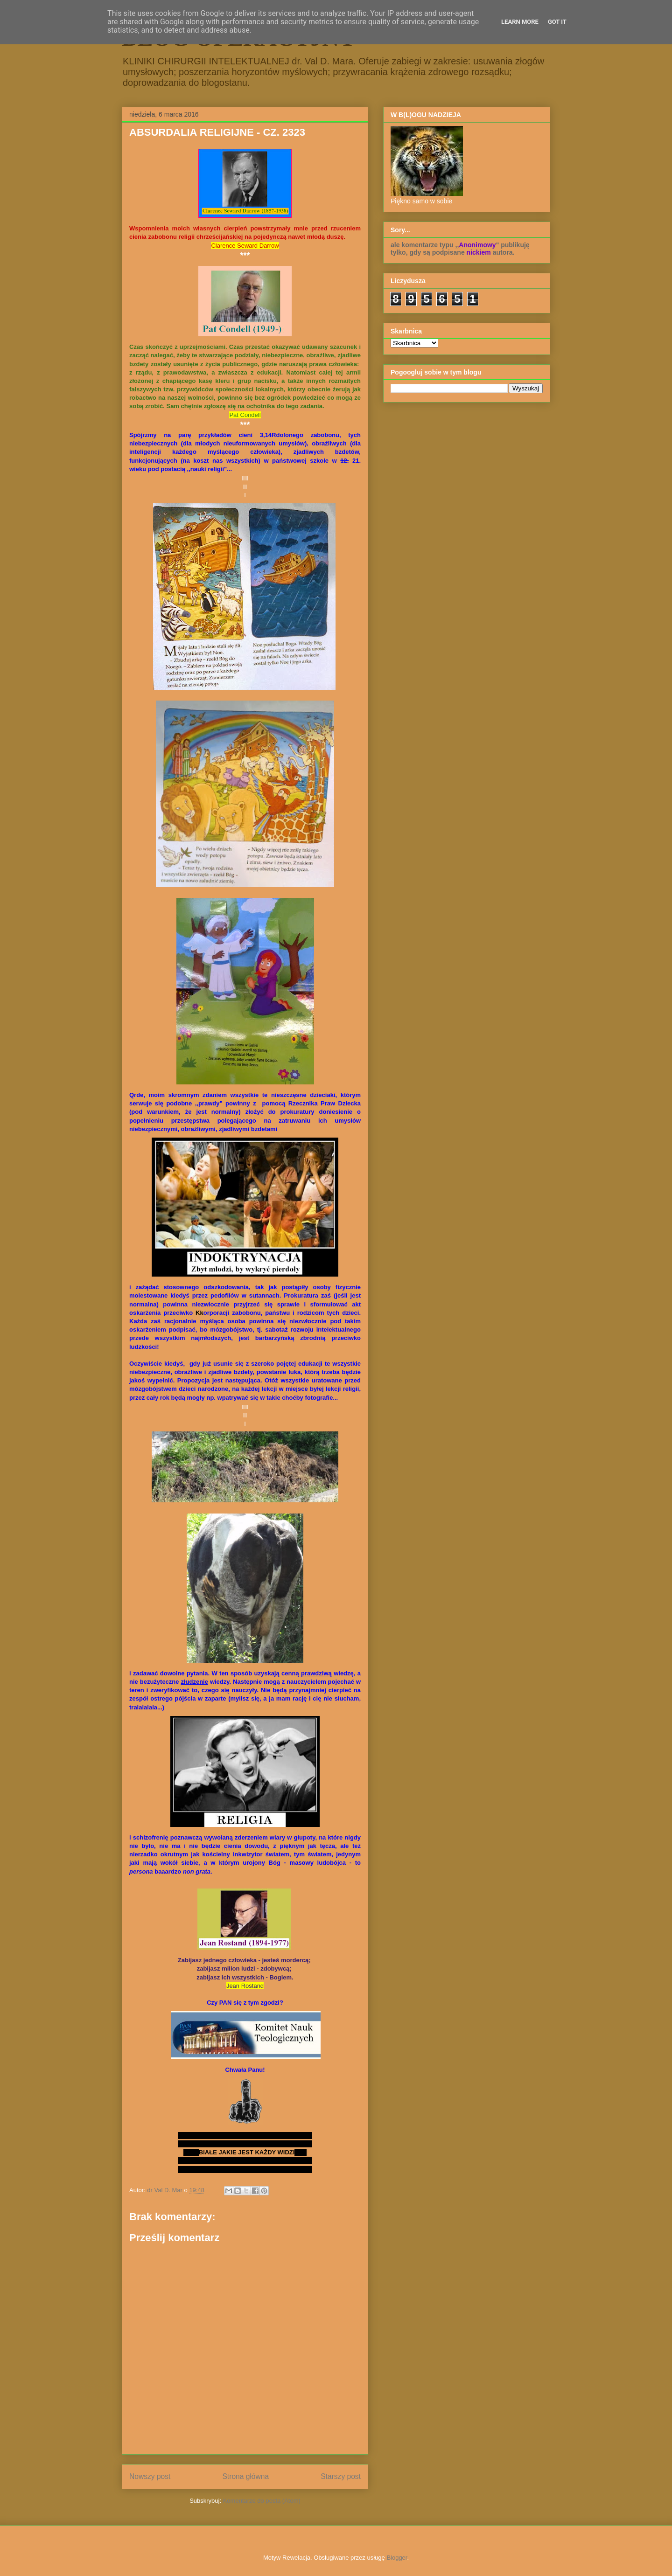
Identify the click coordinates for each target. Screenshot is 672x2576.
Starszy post (341, 2476)
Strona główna (245, 2476)
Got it (557, 21)
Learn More (520, 21)
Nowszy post (149, 2476)
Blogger (396, 2557)
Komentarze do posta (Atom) (262, 2500)
